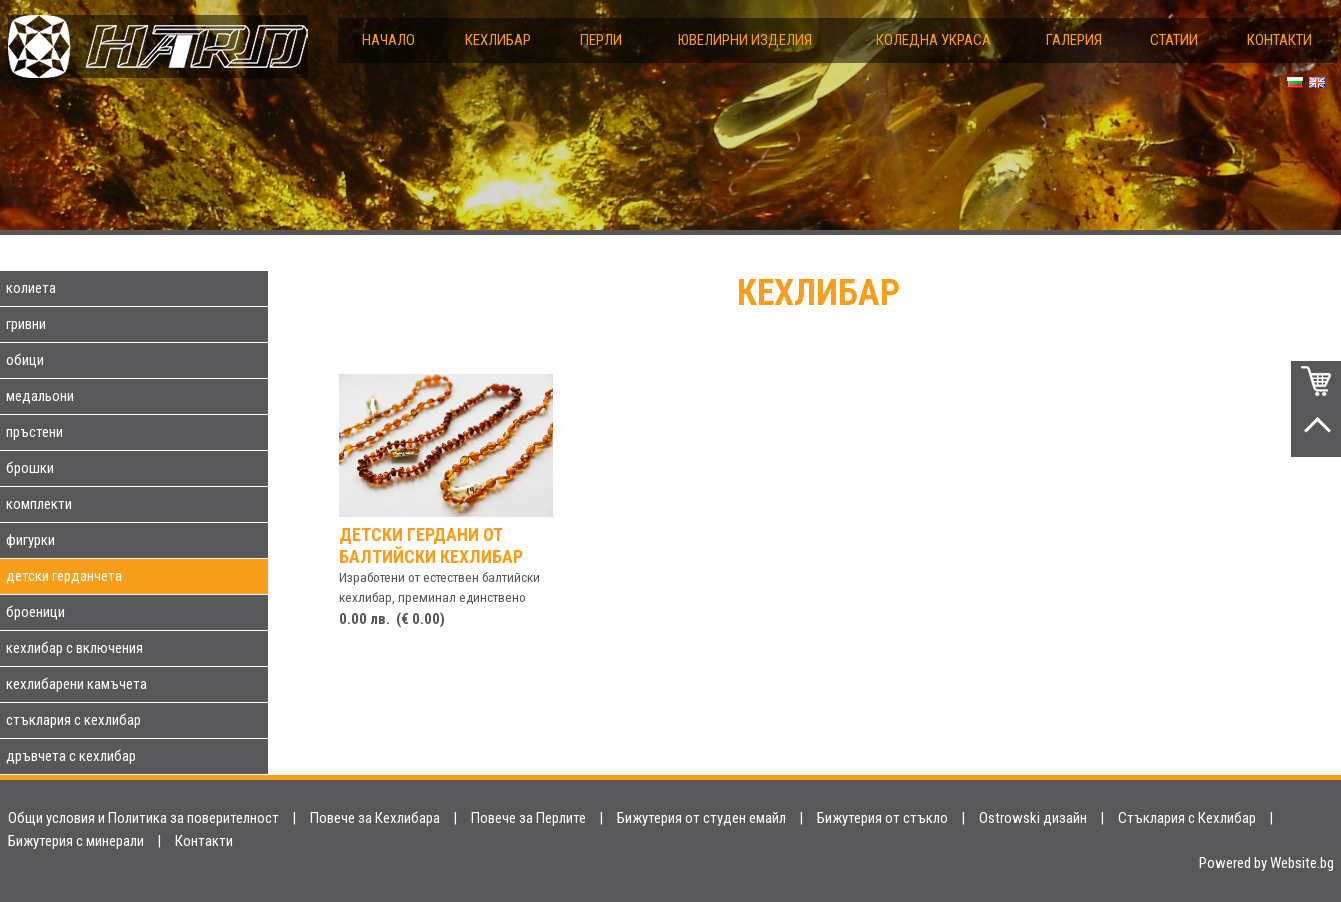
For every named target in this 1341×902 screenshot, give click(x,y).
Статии (1174, 40)
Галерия (1074, 40)
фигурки (30, 540)
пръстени (34, 432)
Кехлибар (498, 40)
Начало (388, 40)
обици (25, 360)
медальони (40, 396)
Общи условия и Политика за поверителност (143, 818)
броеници (35, 612)
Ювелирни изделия (745, 40)
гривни (26, 324)
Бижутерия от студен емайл (701, 818)
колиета (31, 288)
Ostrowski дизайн (1033, 818)
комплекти (39, 504)
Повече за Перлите (528, 818)
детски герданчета (64, 576)
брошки (30, 468)
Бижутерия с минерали (76, 841)
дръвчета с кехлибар (71, 756)
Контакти (1279, 40)
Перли (601, 40)
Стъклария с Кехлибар (1187, 818)
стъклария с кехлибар (73, 720)
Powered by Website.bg (1266, 863)
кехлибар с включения (74, 648)
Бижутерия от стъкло (882, 818)
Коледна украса (933, 40)
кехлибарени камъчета (76, 684)
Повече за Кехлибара (375, 818)
